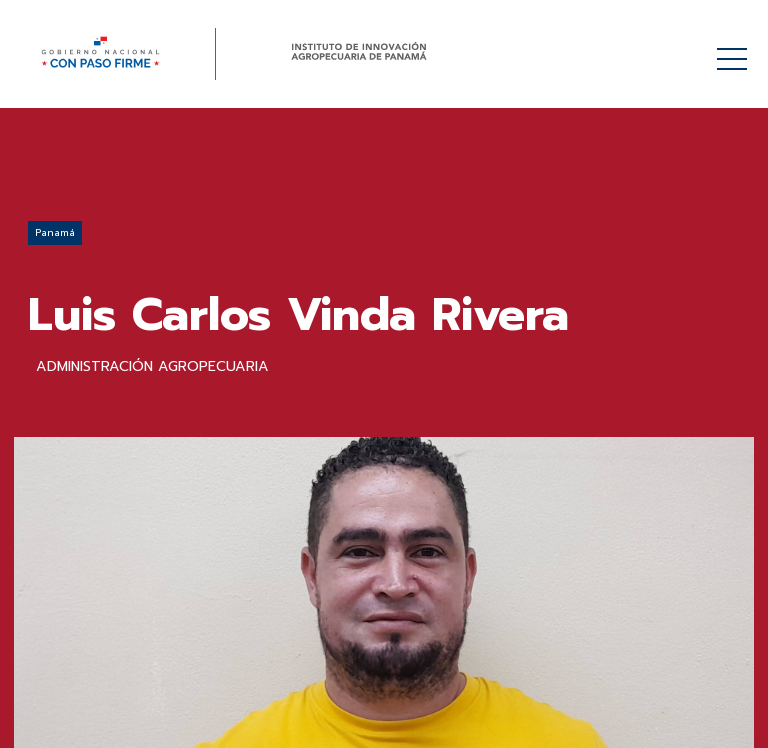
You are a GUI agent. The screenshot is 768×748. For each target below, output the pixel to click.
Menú (735, 48)
